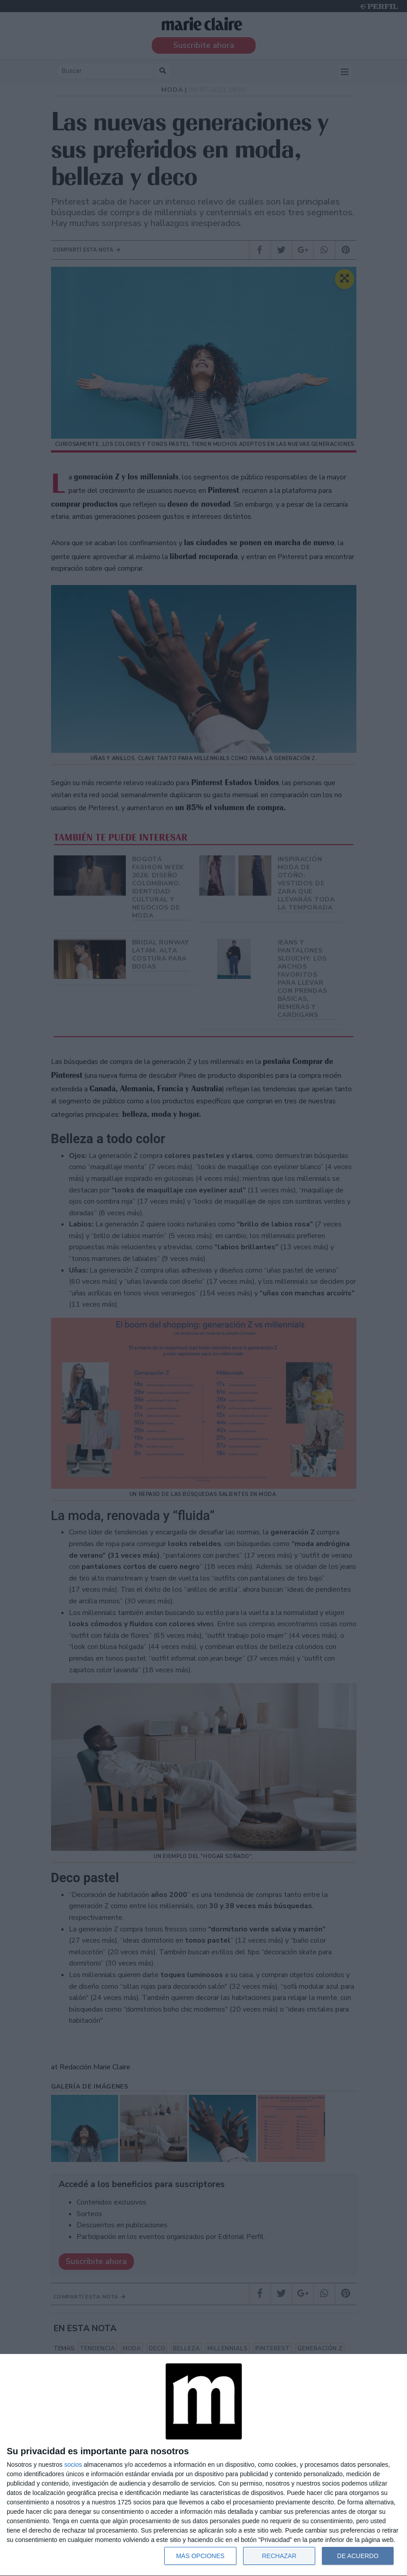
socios (73, 2464)
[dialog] (203, 2465)
